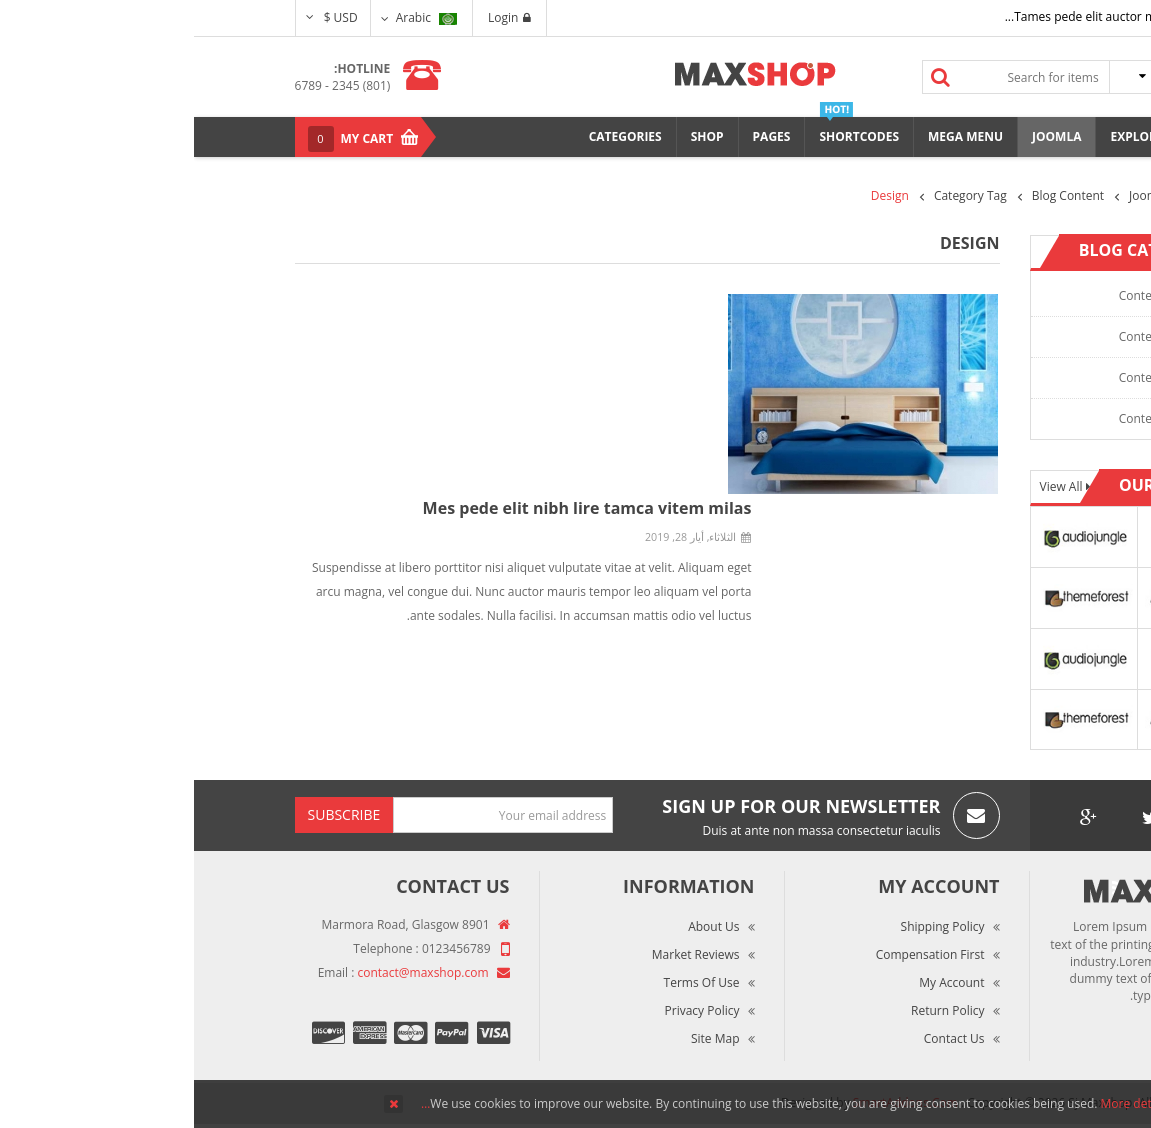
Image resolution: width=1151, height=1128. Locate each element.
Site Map (521, 1038)
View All (869, 486)
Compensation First (736, 954)
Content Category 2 (979, 336)
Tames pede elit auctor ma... (890, 16)
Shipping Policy (749, 926)
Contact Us (760, 1038)
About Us (519, 926)
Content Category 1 (979, 295)
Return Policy (753, 1010)
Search (746, 77)
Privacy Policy (508, 1010)
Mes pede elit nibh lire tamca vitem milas (393, 508)
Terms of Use (508, 982)
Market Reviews (502, 954)
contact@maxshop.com (229, 972)
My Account (757, 982)
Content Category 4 (979, 418)
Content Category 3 (979, 377)
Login (315, 17)
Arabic (232, 17)
